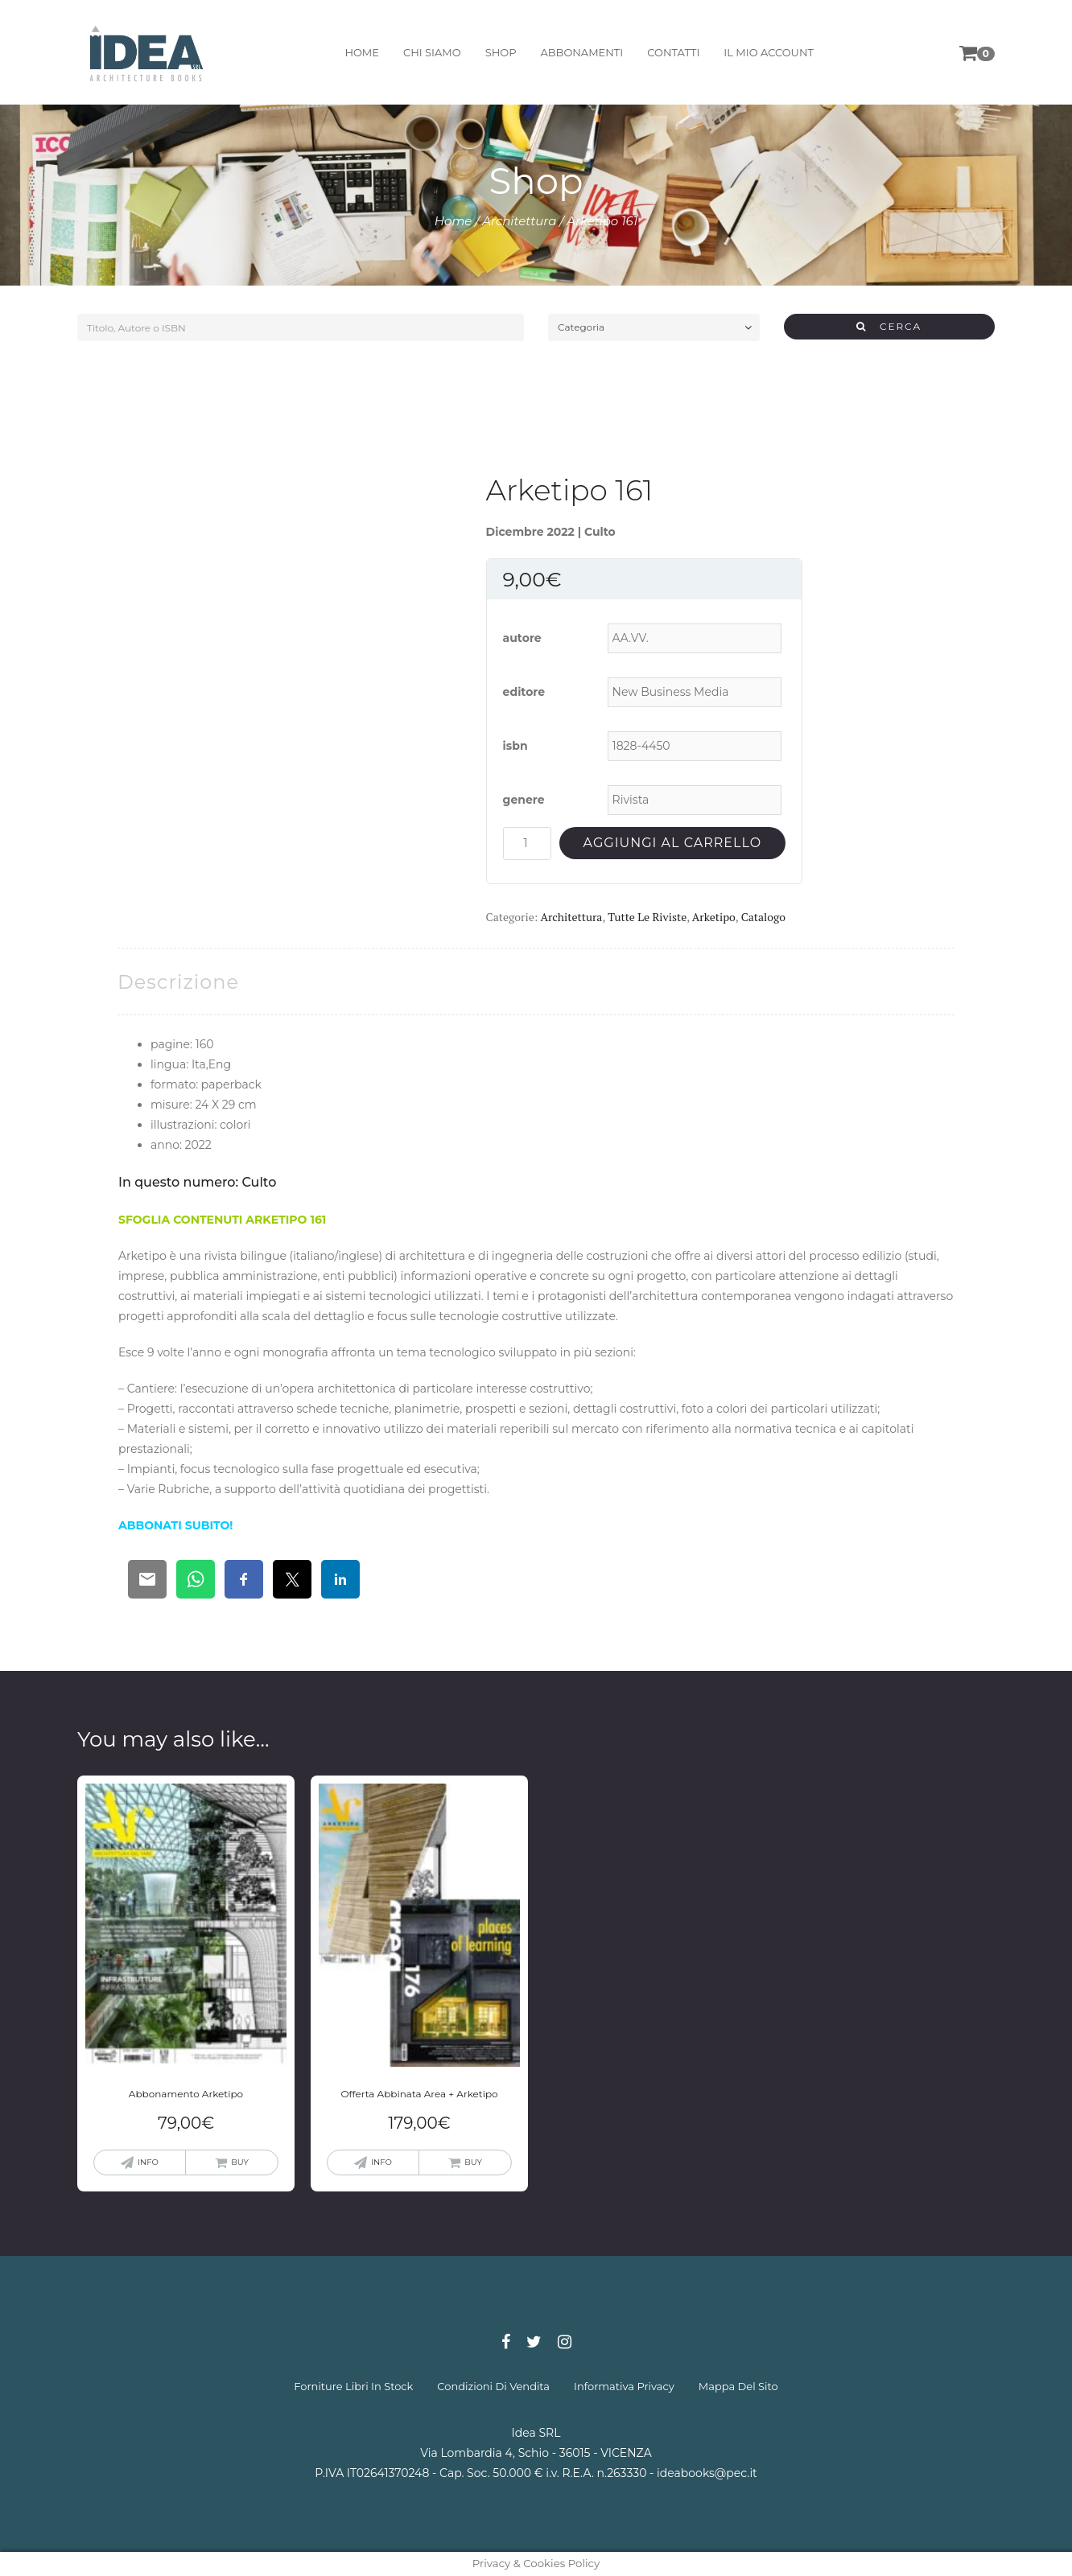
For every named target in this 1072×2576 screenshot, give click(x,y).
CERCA (889, 326)
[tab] (178, 982)
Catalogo (763, 916)
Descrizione (178, 982)
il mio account (769, 52)
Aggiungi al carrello (672, 842)
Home (453, 220)
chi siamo (432, 52)
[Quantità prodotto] (527, 843)
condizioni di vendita (493, 2386)
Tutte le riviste (647, 916)
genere (524, 799)
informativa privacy (624, 2386)
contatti (673, 52)
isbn (515, 746)
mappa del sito (738, 2386)
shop (500, 52)
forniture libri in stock (353, 2386)
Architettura (519, 220)
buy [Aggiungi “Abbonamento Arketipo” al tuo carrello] (240, 2162)
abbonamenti (581, 52)
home (361, 52)
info (148, 2162)
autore (522, 638)
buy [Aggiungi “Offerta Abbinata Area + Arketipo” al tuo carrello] (473, 2162)
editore (524, 692)
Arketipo (714, 916)
